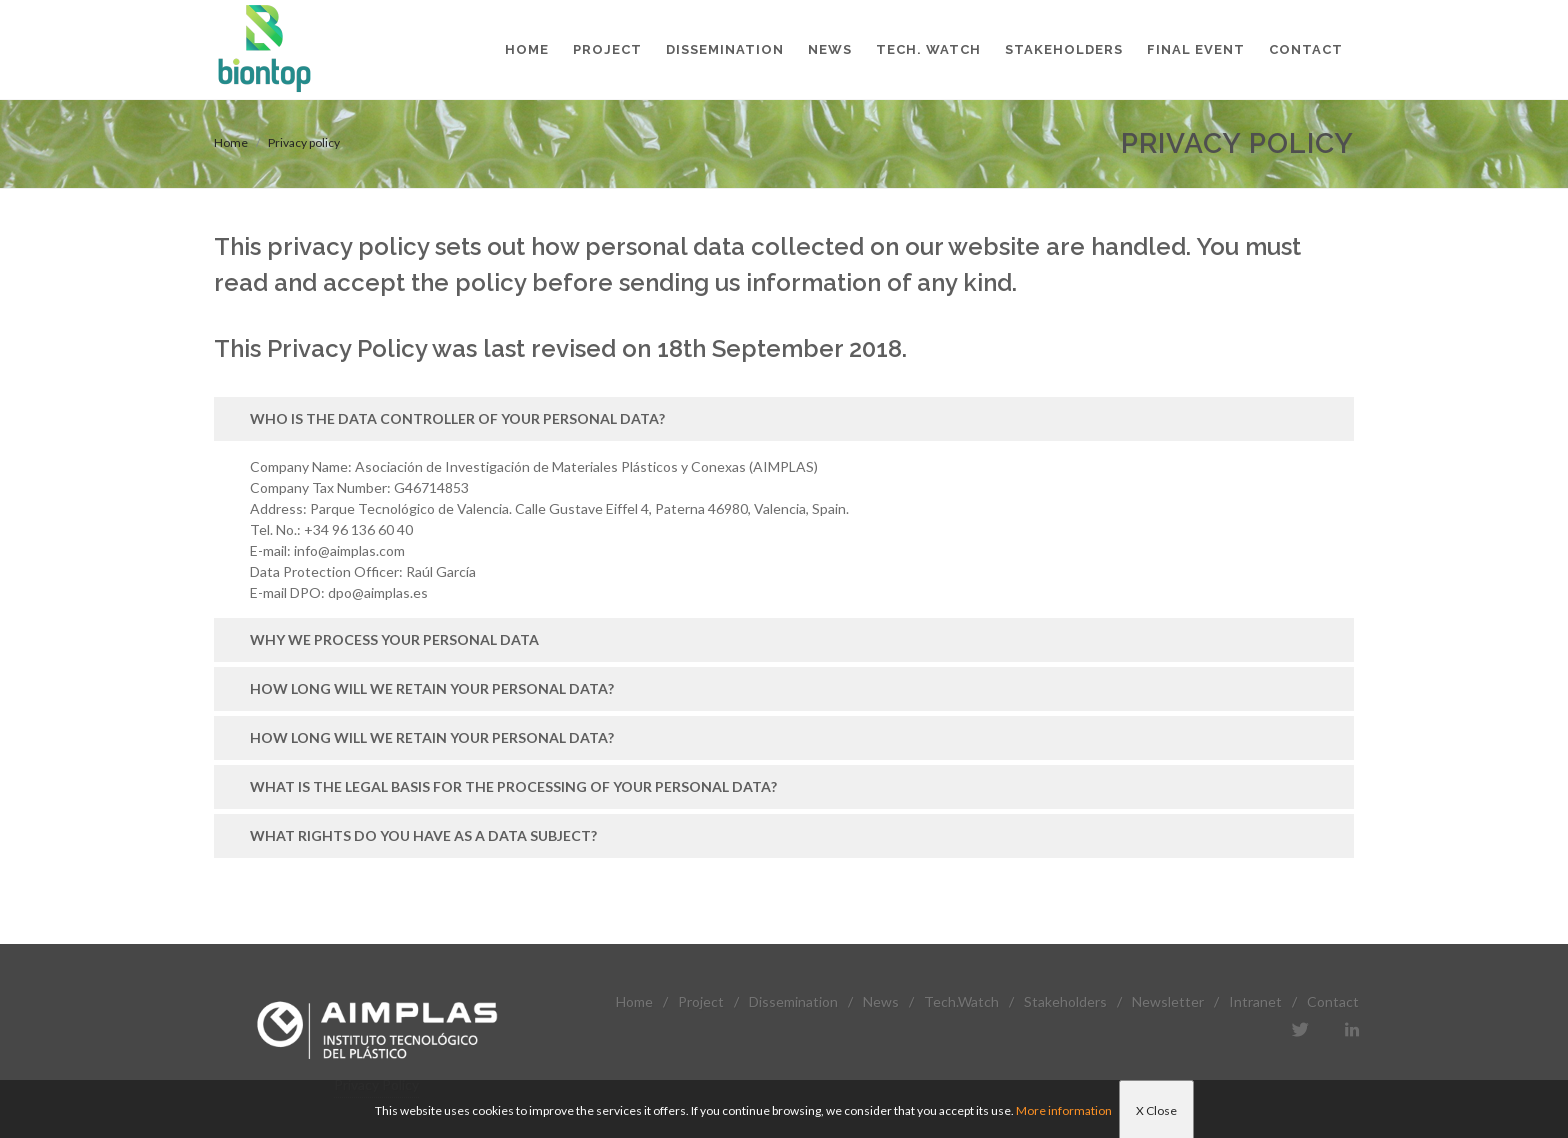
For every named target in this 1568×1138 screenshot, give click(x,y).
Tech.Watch (961, 1001)
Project (701, 1001)
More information (1064, 1110)
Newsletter (1168, 1001)
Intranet (1255, 1001)
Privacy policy (304, 142)
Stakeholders (1065, 1001)
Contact (1333, 1001)
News (881, 1001)
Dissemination (793, 1001)
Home (231, 142)
